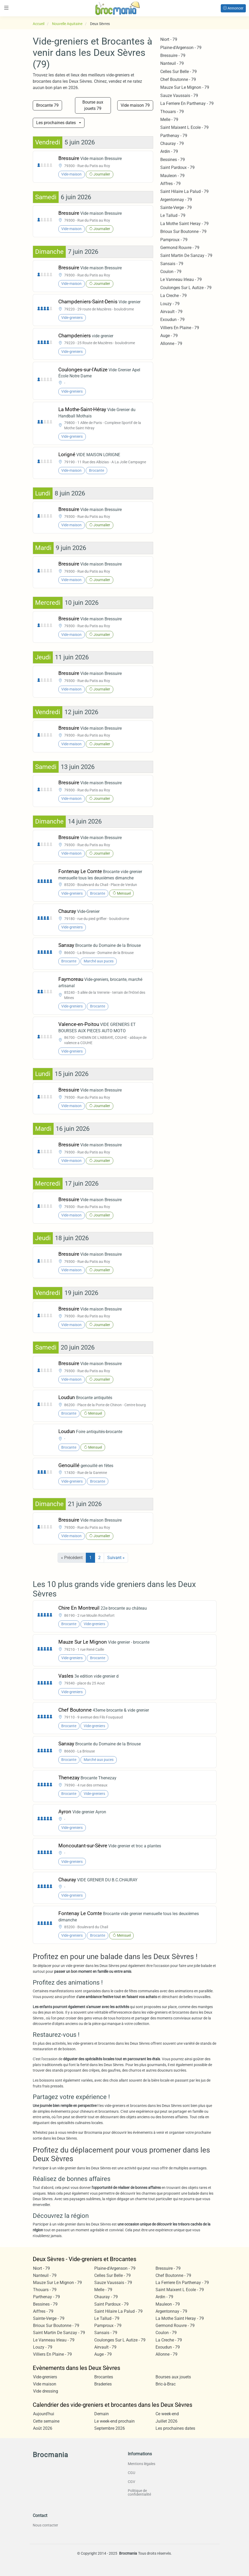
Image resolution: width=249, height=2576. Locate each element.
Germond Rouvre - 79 (179, 247)
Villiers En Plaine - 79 (179, 327)
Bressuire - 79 (172, 55)
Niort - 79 (168, 39)
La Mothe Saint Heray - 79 (184, 223)
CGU (131, 2473)
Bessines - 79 (172, 159)
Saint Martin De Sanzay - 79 (186, 255)
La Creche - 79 (173, 295)
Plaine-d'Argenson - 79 (180, 47)
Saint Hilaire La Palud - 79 (184, 191)
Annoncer (233, 8)
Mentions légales (141, 2464)
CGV (131, 2482)
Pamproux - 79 (173, 239)
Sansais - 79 (171, 263)
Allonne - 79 (171, 343)
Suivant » (116, 1557)
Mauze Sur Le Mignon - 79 (184, 87)
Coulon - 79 (170, 271)
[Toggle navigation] (6, 7)
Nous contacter (45, 2525)
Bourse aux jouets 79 (92, 105)
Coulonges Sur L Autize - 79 (186, 287)
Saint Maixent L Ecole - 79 (184, 127)
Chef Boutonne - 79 (178, 79)
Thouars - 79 (172, 111)
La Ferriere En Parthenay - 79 (187, 103)
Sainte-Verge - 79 (176, 207)
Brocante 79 (47, 105)
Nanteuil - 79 (172, 63)
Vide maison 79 (135, 105)
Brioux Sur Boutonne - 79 (183, 231)
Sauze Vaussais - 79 (179, 95)
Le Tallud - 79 (172, 215)
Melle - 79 (169, 119)
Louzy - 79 (170, 303)
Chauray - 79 (172, 143)
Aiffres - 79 (170, 183)
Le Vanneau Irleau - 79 (181, 279)
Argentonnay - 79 (176, 199)
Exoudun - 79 (172, 319)
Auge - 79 (169, 335)
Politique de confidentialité (139, 2492)
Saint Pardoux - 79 (177, 167)
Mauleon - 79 (172, 175)
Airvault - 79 (171, 311)
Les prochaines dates (56, 122)
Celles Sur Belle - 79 (178, 71)
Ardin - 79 (169, 151)
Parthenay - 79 (173, 135)
